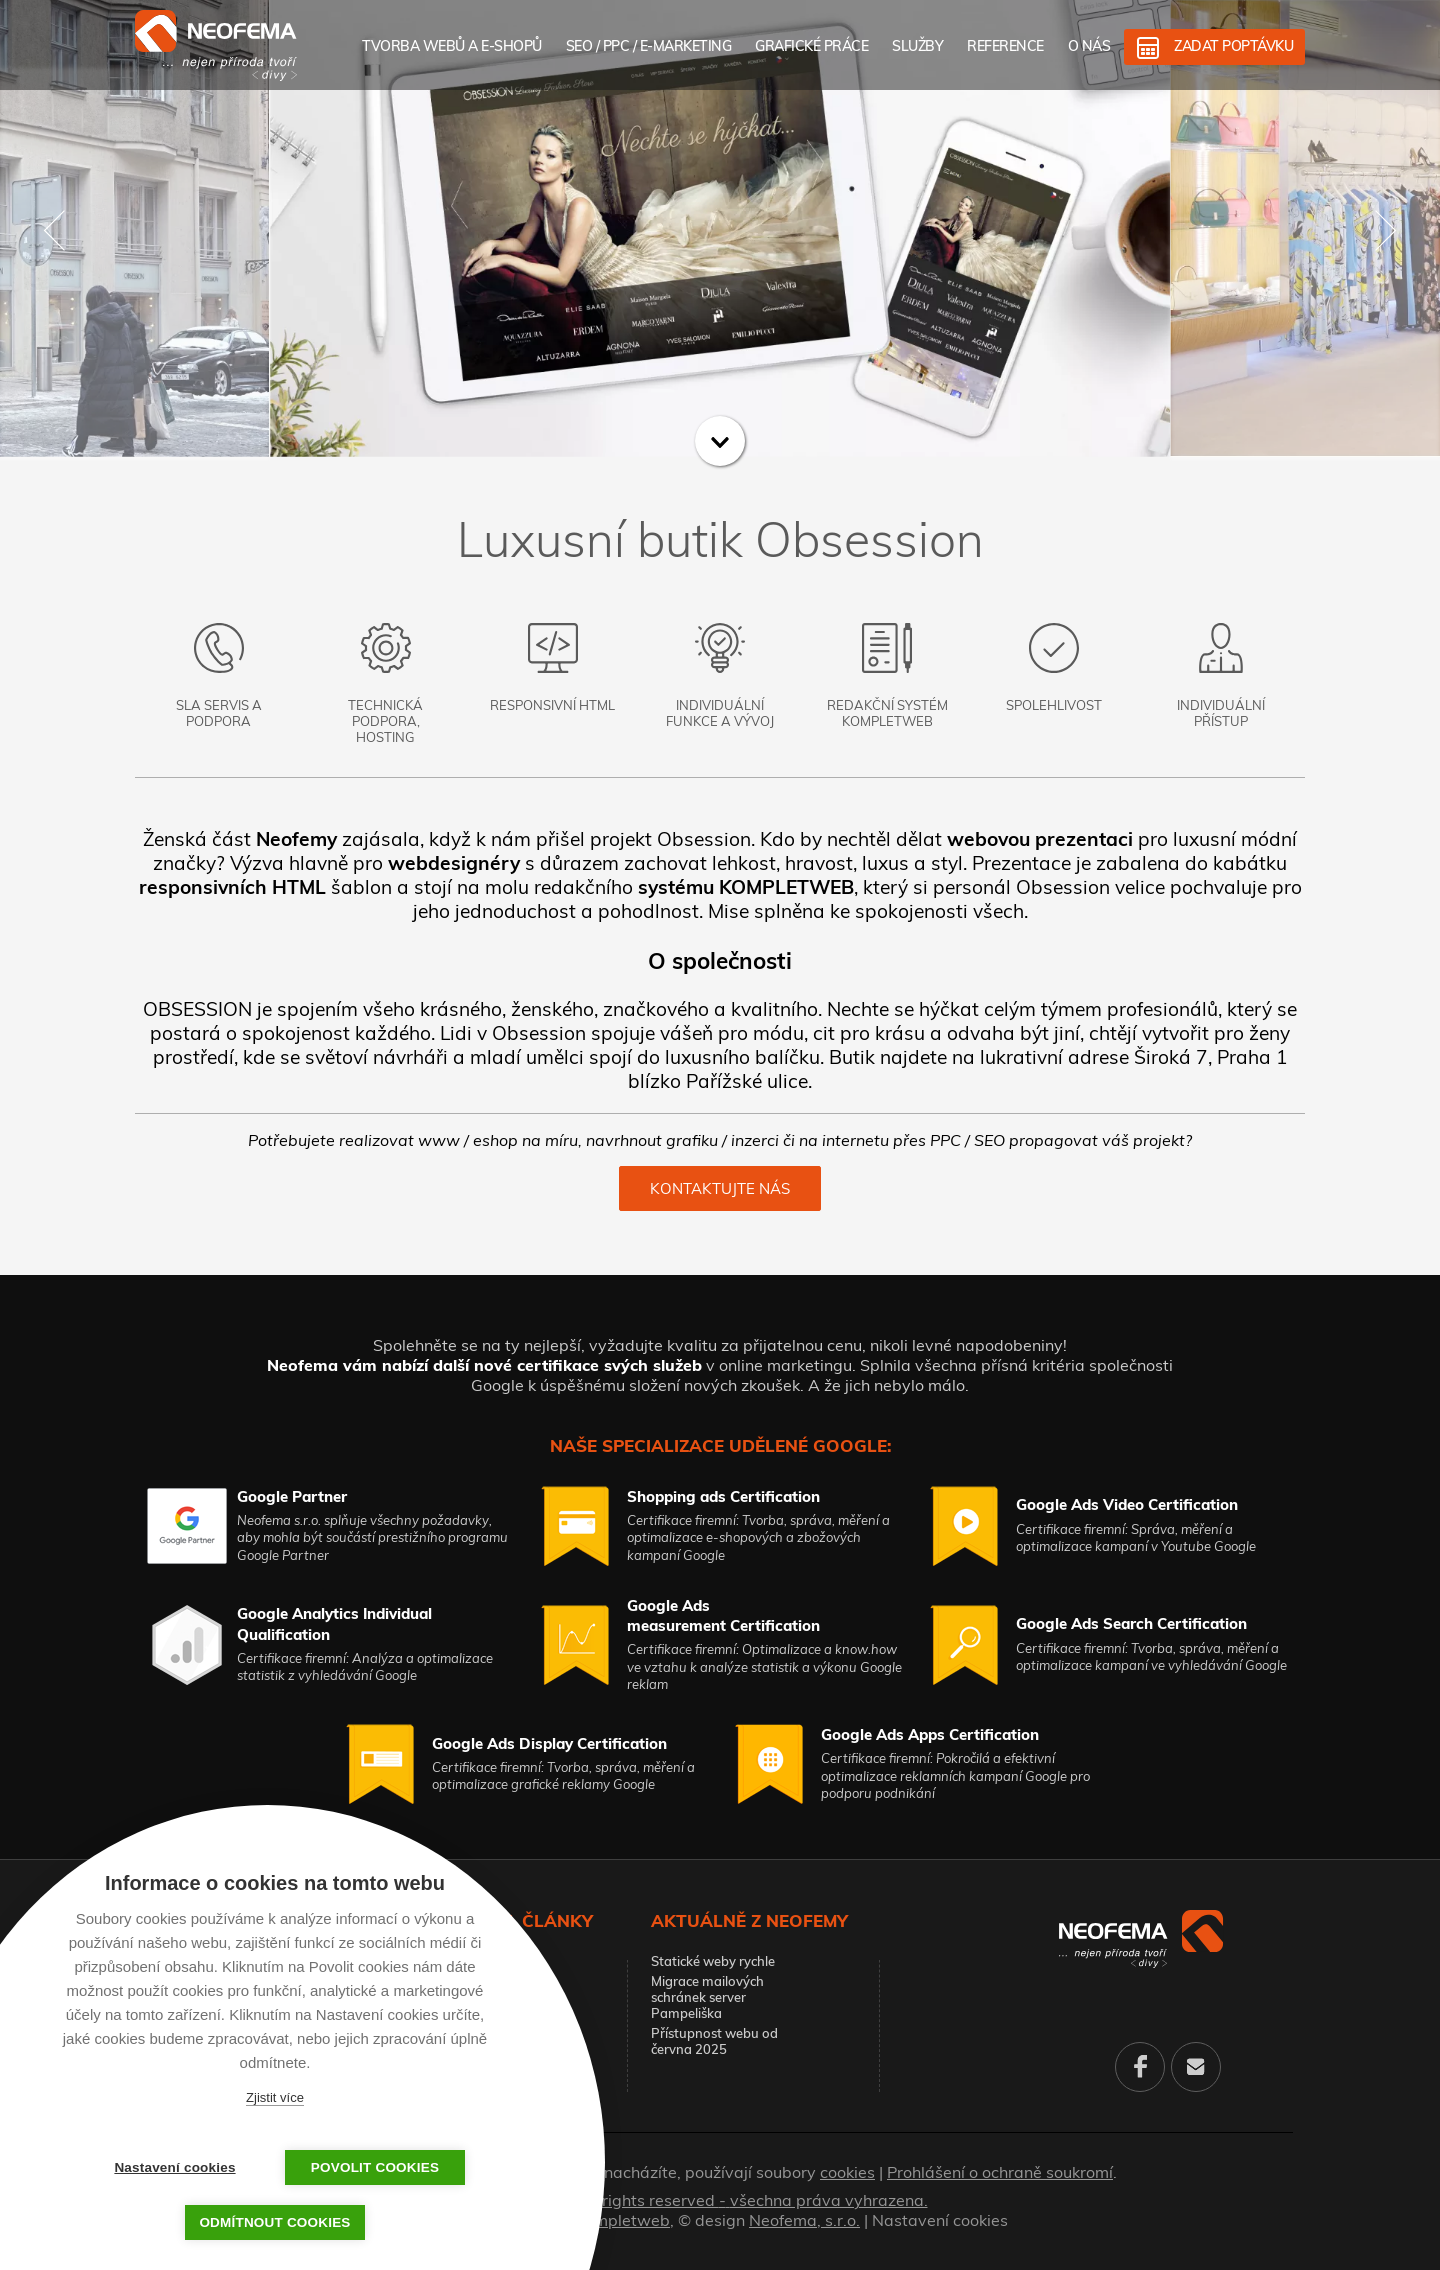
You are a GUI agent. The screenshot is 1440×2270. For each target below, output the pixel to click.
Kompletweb (622, 2220)
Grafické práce (811, 46)
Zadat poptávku (1233, 46)
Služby (917, 46)
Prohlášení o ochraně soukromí (1000, 2172)
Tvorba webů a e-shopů (452, 46)
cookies (847, 2172)
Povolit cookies (375, 2167)
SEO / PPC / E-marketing (649, 46)
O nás (1089, 46)
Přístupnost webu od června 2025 (714, 2041)
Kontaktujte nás (720, 1188)
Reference (1005, 46)
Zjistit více (275, 2097)
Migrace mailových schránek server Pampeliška (707, 1997)
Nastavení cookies (940, 2220)
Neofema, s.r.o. (804, 2220)
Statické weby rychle (713, 1961)
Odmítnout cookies (274, 2222)
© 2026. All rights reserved (720, 2200)
